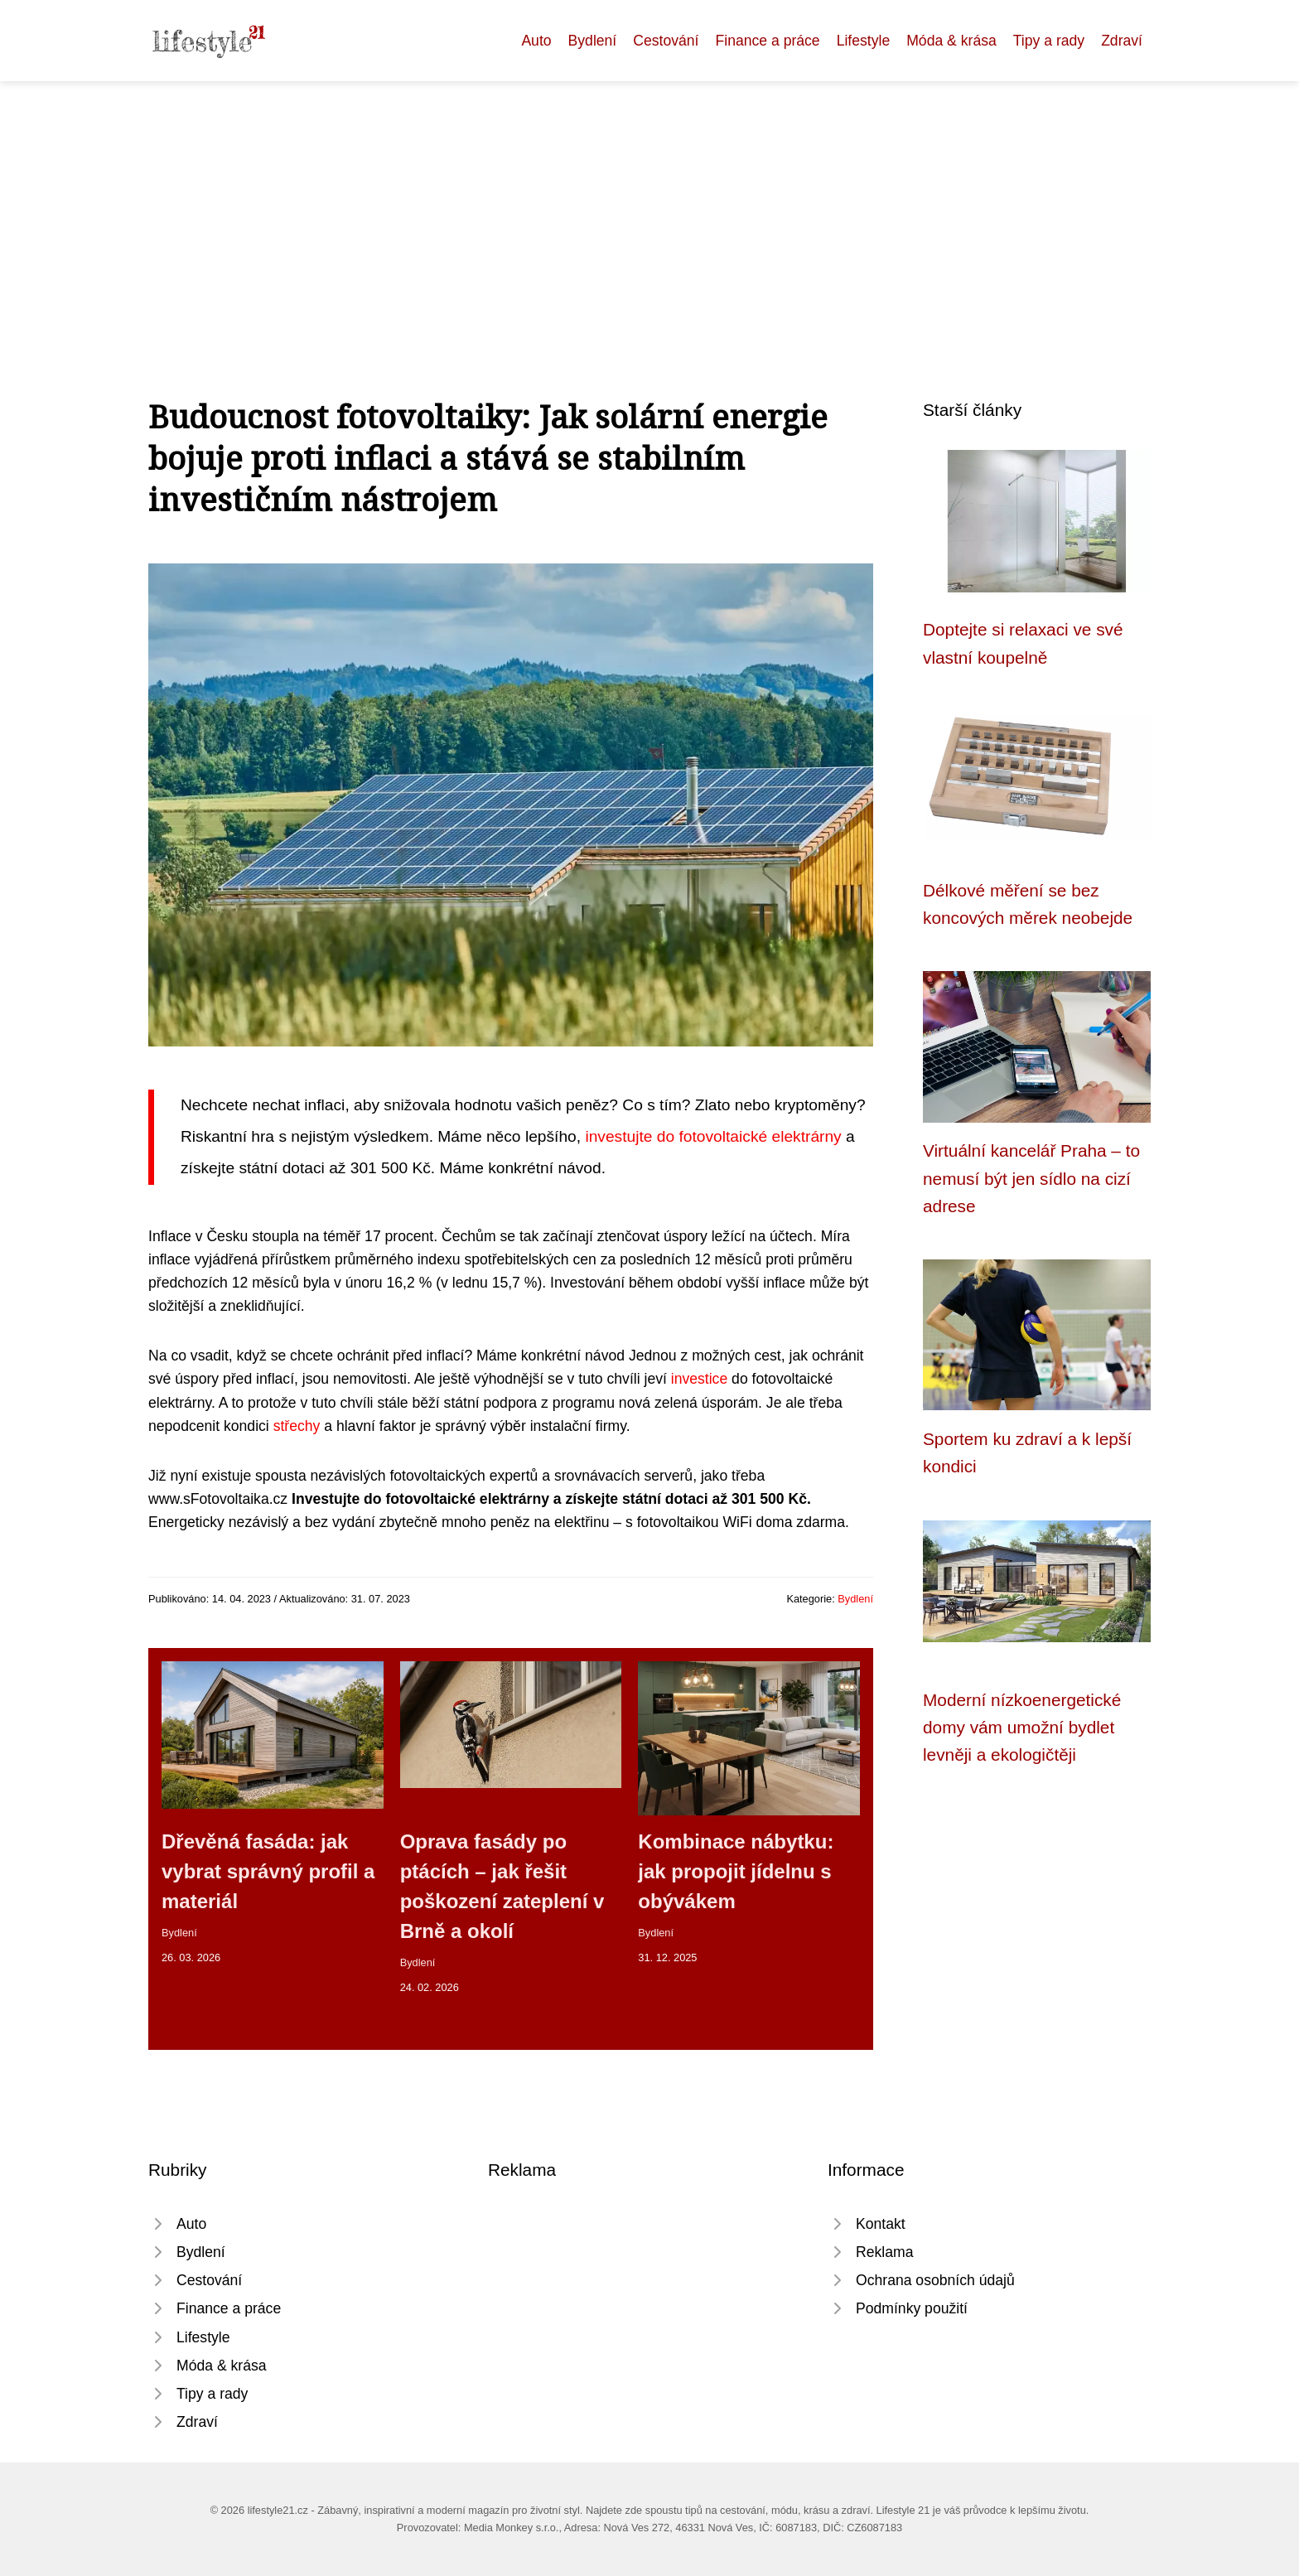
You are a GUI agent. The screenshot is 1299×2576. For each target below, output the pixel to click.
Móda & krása (951, 40)
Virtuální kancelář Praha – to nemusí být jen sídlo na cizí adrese (1031, 1178)
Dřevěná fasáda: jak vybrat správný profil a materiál (268, 1871)
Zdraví (1121, 40)
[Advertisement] (649, 205)
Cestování (665, 40)
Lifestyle (864, 40)
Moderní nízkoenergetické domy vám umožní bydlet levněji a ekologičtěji (1022, 1727)
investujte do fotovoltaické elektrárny (713, 1136)
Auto (536, 40)
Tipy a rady (1048, 40)
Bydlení (592, 40)
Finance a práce (767, 40)
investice (699, 1378)
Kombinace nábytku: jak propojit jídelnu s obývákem (735, 1871)
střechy (297, 1426)
